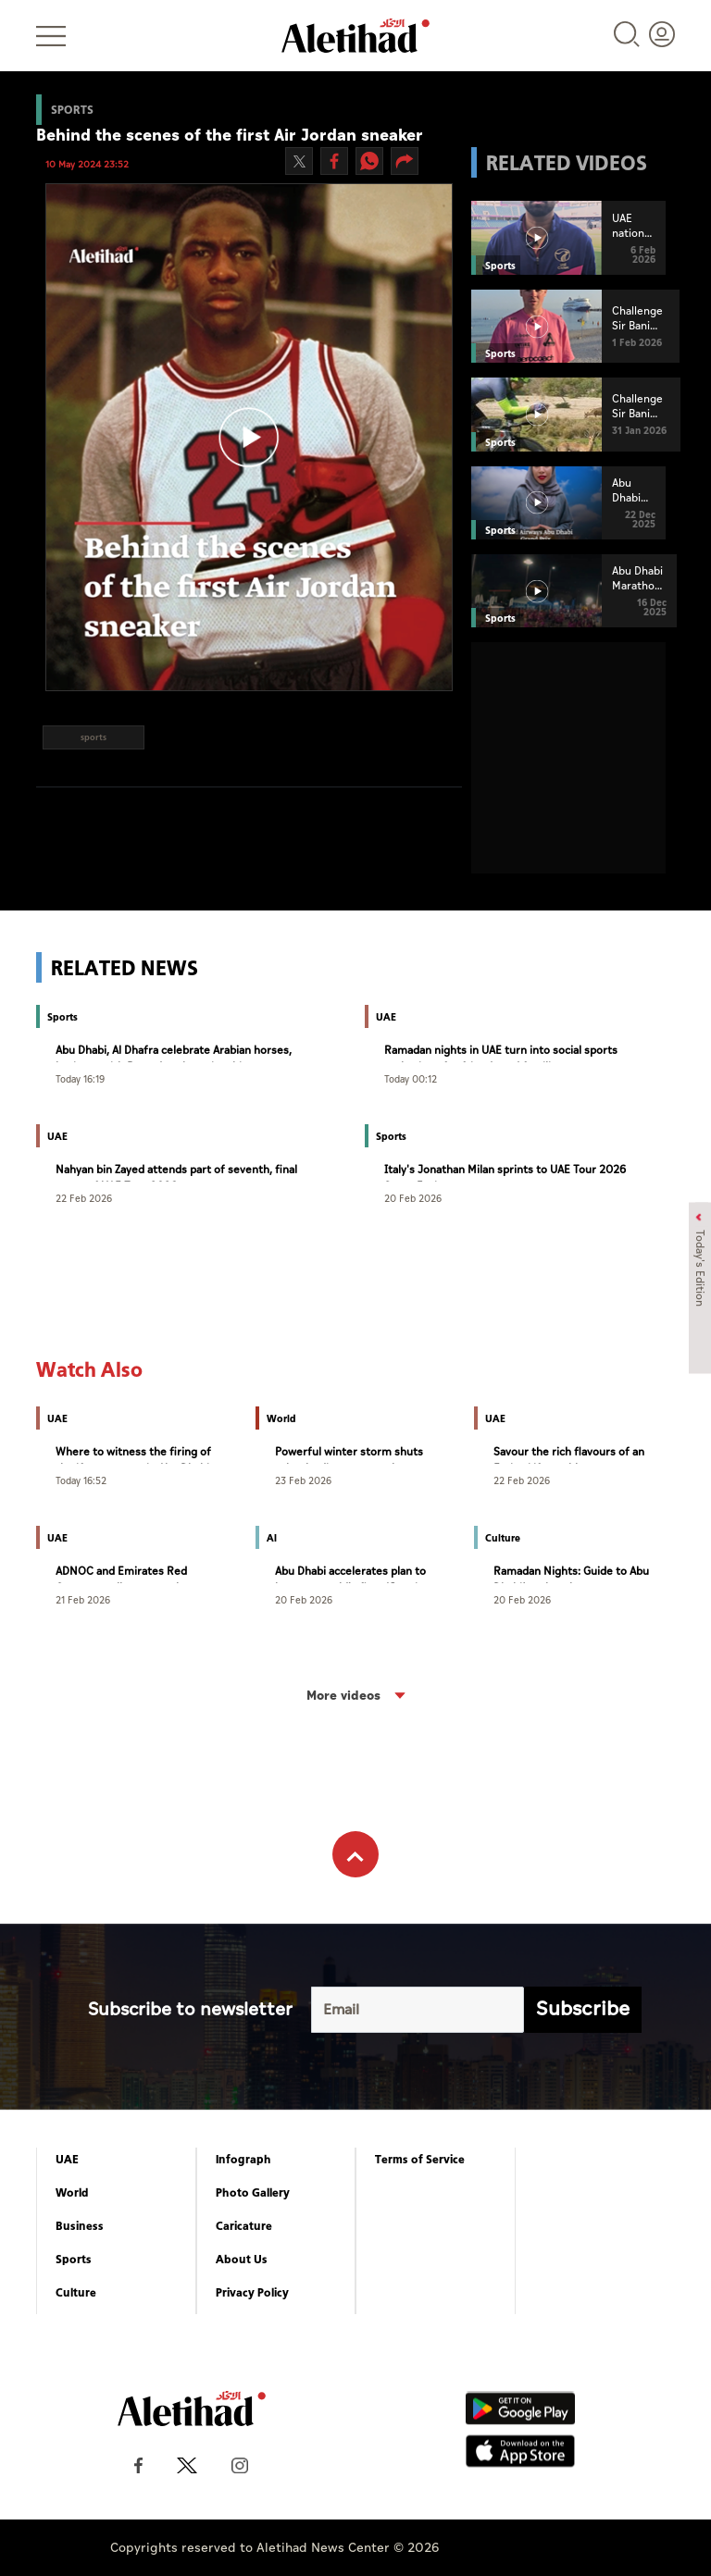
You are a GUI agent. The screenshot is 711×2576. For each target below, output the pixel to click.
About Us (242, 2259)
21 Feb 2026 (83, 1599)
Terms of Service (420, 2159)
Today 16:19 (80, 1078)
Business (80, 2226)
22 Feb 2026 (84, 1198)
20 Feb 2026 (413, 1198)
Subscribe (583, 2009)
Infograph (243, 2159)
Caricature (244, 2226)
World (72, 2193)
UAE (67, 2159)
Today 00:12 (410, 1078)
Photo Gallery (253, 2193)
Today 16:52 (81, 1480)
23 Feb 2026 (303, 1480)
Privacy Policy (252, 2292)
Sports (74, 2259)
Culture (76, 2292)
